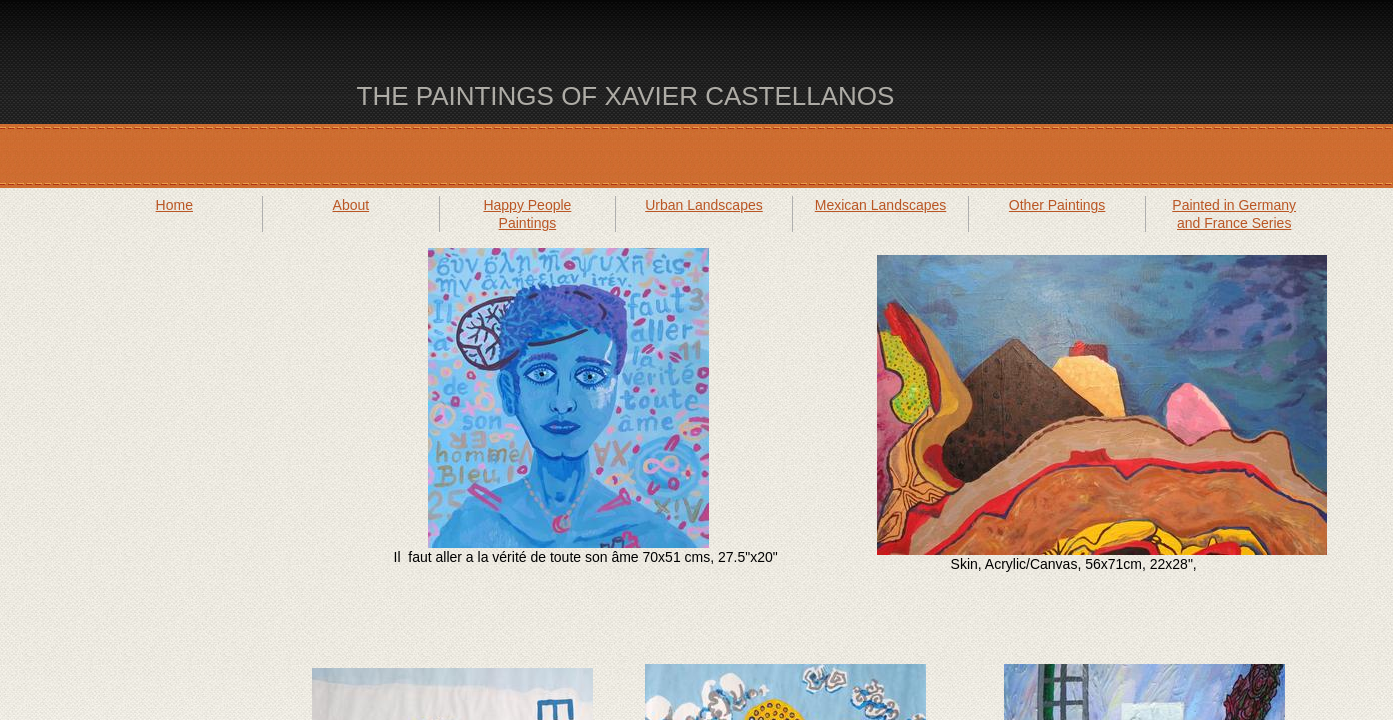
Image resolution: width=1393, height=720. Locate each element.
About (351, 205)
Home (174, 205)
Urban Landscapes (704, 205)
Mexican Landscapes (881, 205)
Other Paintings (1057, 205)
